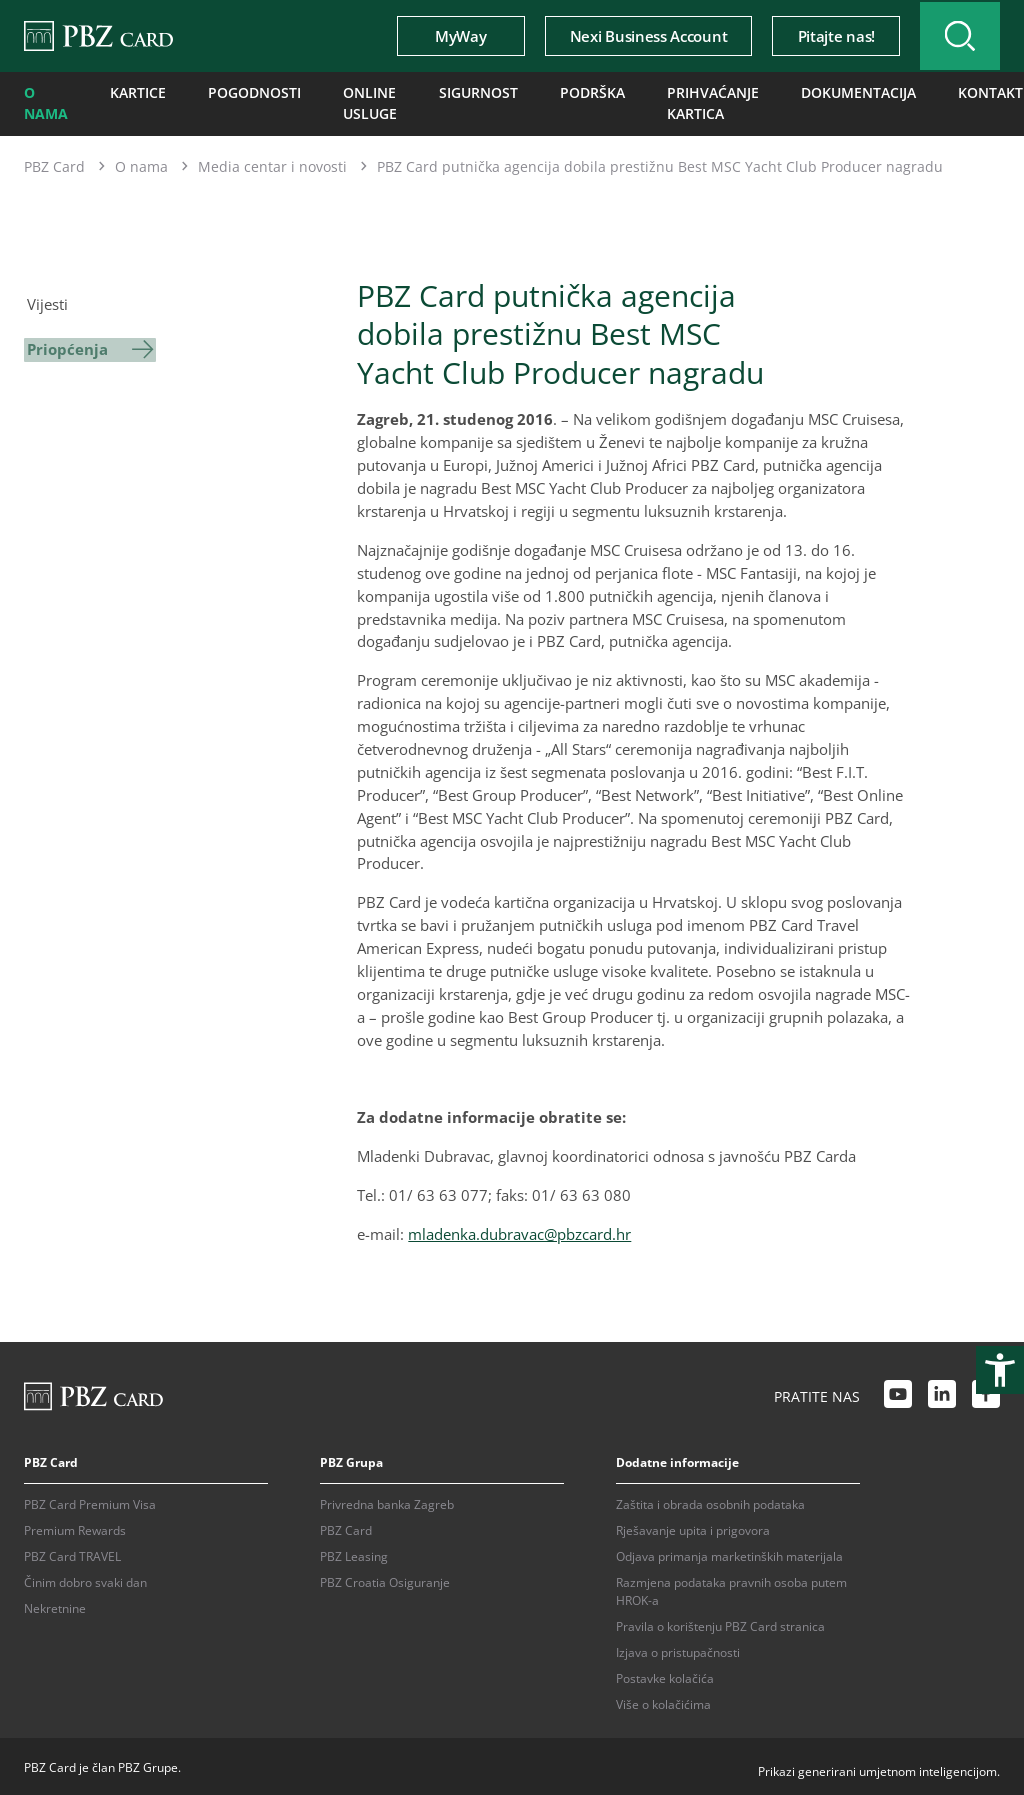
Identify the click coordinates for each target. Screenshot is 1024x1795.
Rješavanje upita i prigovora (693, 1527)
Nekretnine (55, 1605)
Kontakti (970, 92)
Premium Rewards (75, 1527)
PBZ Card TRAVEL (72, 1553)
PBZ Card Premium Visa (90, 1501)
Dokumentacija (847, 92)
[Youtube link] (898, 1393)
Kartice (133, 92)
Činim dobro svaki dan (85, 1579)
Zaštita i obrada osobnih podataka (710, 1501)
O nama (44, 101)
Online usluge (345, 101)
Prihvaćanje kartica (688, 101)
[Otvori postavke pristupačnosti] (1000, 1370)
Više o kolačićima (663, 1701)
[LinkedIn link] (942, 1393)
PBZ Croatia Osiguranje (385, 1579)
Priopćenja (64, 343)
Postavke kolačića (665, 1675)
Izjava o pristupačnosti (678, 1649)
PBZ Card (54, 162)
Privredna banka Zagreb (387, 1501)
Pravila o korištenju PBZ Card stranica (720, 1623)
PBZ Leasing (354, 1553)
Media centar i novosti (272, 162)
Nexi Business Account (634, 36)
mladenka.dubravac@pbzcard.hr (519, 1230)
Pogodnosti (239, 92)
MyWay (446, 36)
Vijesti (44, 300)
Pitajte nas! (821, 36)
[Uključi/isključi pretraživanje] (953, 36)
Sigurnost (474, 92)
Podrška (579, 92)
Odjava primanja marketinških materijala (729, 1553)
